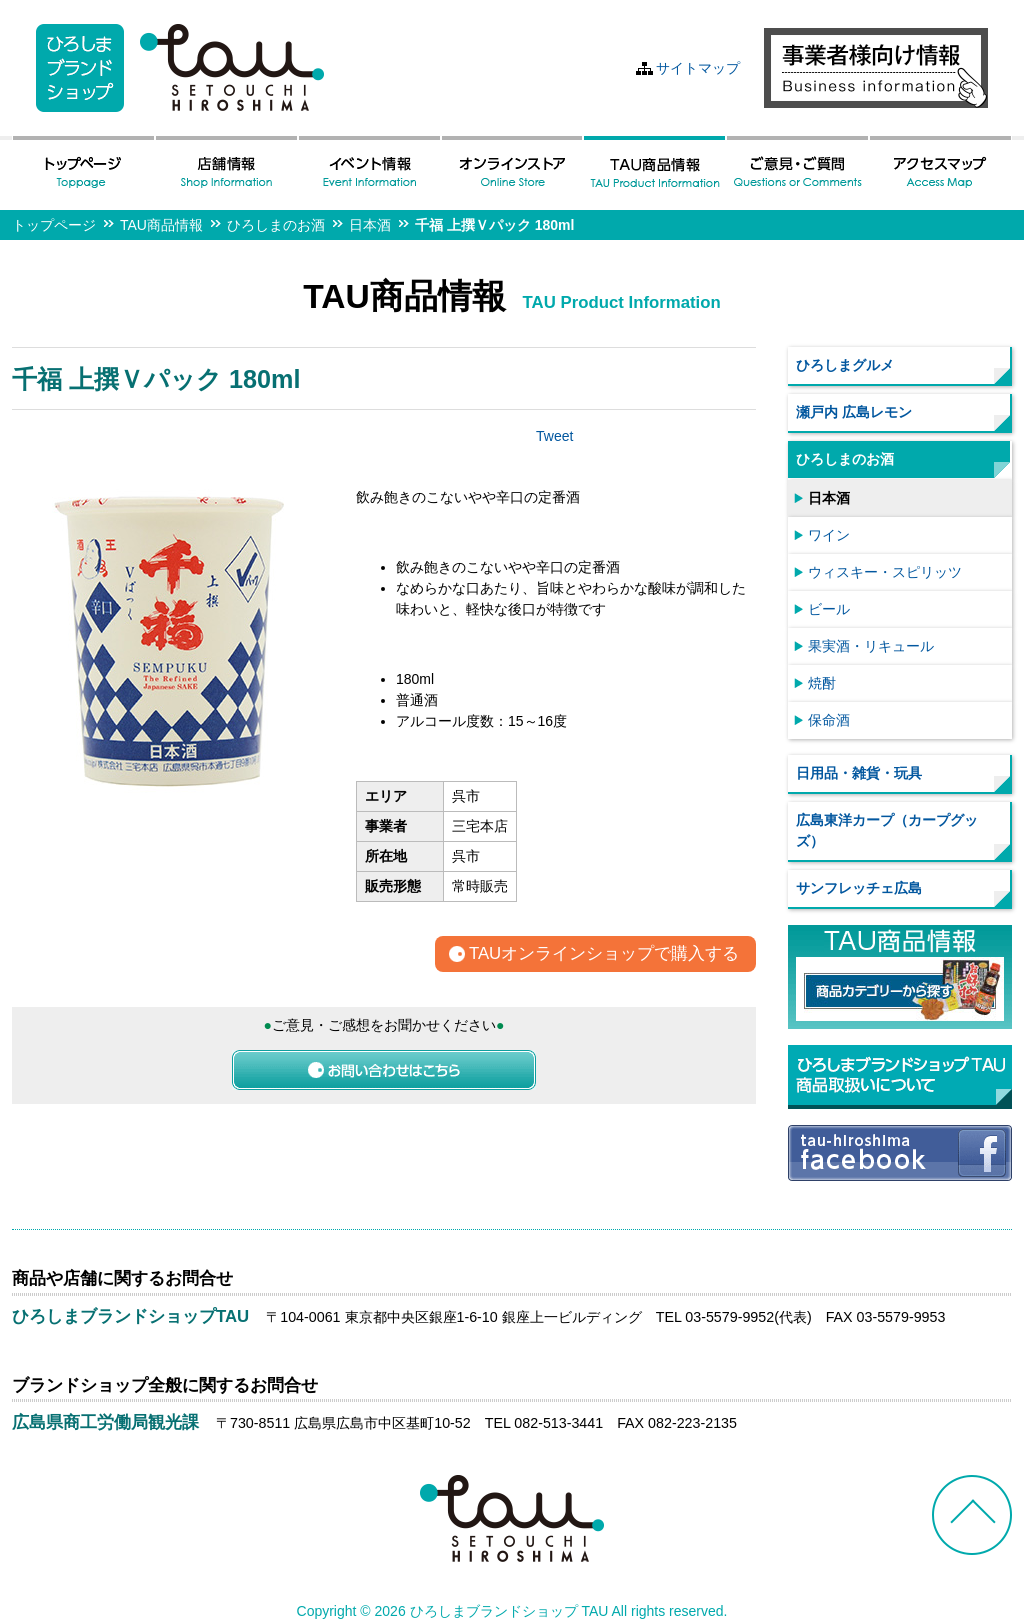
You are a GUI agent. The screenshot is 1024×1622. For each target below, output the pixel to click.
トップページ (54, 225)
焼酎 (822, 683)
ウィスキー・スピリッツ (885, 572)
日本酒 (370, 225)
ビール (829, 609)
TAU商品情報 (161, 225)
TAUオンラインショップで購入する (604, 954)
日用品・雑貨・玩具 (859, 773)
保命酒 (829, 720)
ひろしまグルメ (845, 365)
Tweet (554, 436)
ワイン (829, 535)
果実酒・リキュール (871, 646)
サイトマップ (698, 68)
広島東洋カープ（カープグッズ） (887, 830)
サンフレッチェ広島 (859, 888)
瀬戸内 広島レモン (854, 412)
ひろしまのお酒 (276, 225)
